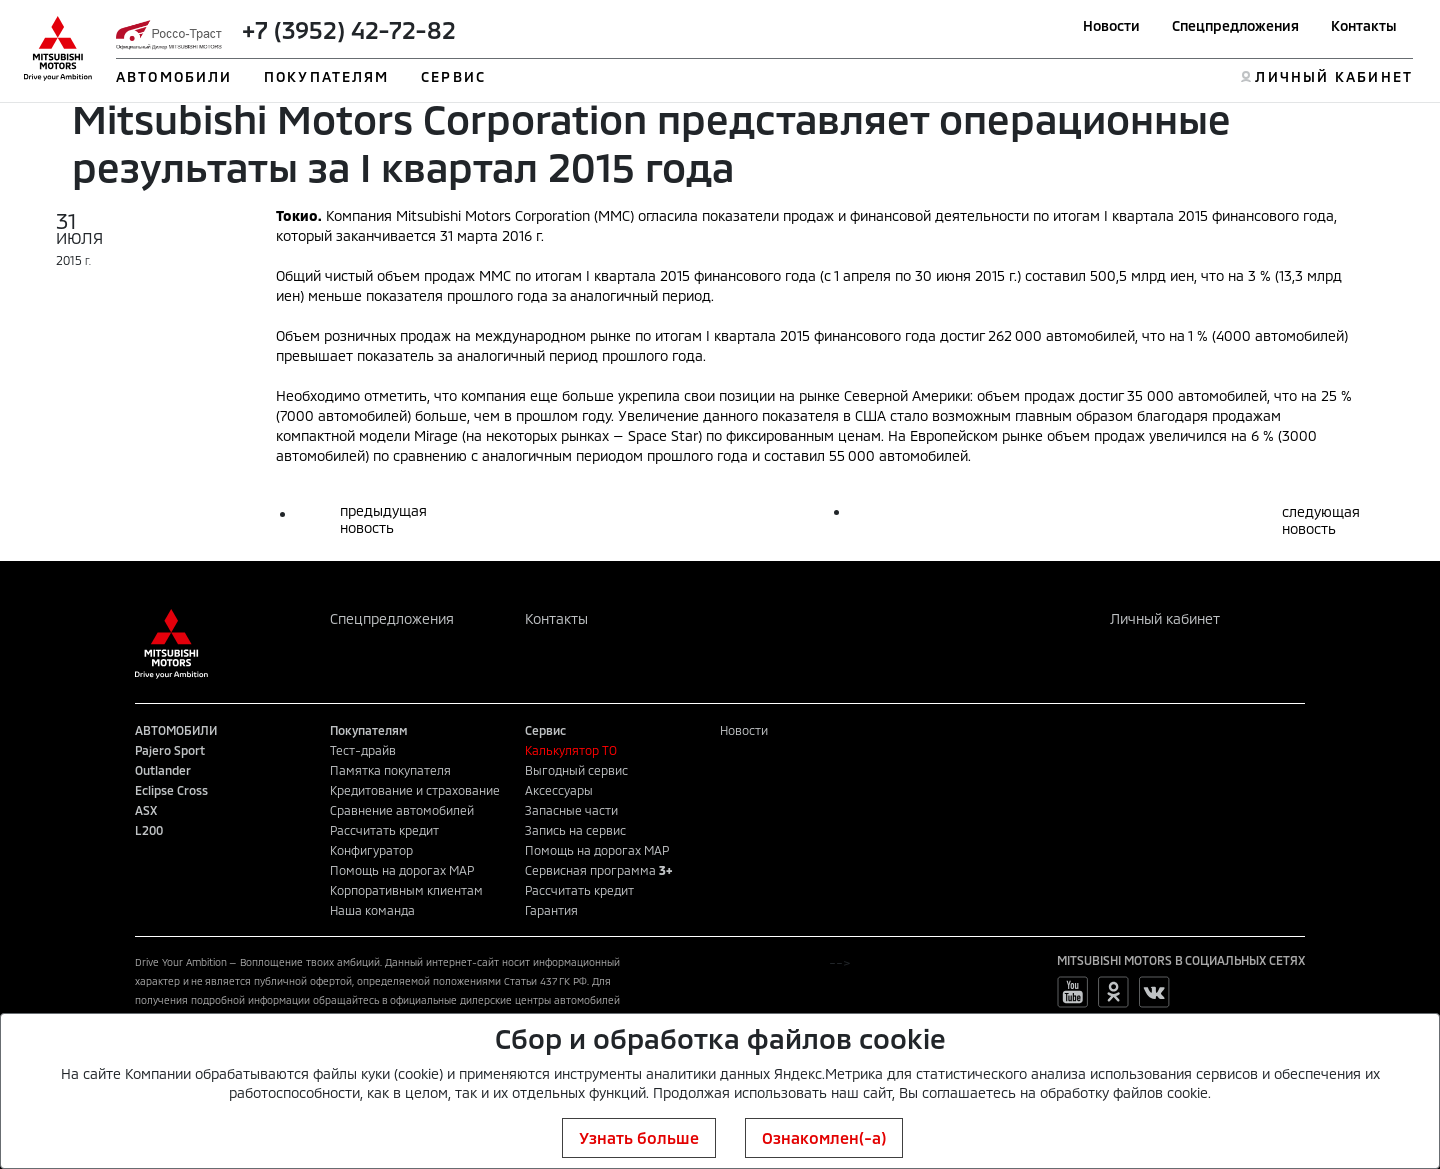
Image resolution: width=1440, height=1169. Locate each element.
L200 (149, 830)
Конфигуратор (371, 850)
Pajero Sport (170, 750)
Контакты (1364, 25)
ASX (146, 810)
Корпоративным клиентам (406, 890)
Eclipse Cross (171, 790)
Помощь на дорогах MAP (402, 870)
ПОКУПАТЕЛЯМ (326, 76)
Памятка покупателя (390, 770)
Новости (1111, 25)
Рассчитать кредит (384, 830)
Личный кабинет (1165, 618)
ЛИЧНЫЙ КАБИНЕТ (1333, 76)
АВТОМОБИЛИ (174, 76)
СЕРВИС (453, 76)
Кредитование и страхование (415, 790)
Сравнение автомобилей (402, 810)
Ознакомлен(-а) (824, 1137)
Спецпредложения (1235, 25)
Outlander (163, 770)
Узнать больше (639, 1137)
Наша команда (372, 910)
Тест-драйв (363, 750)
